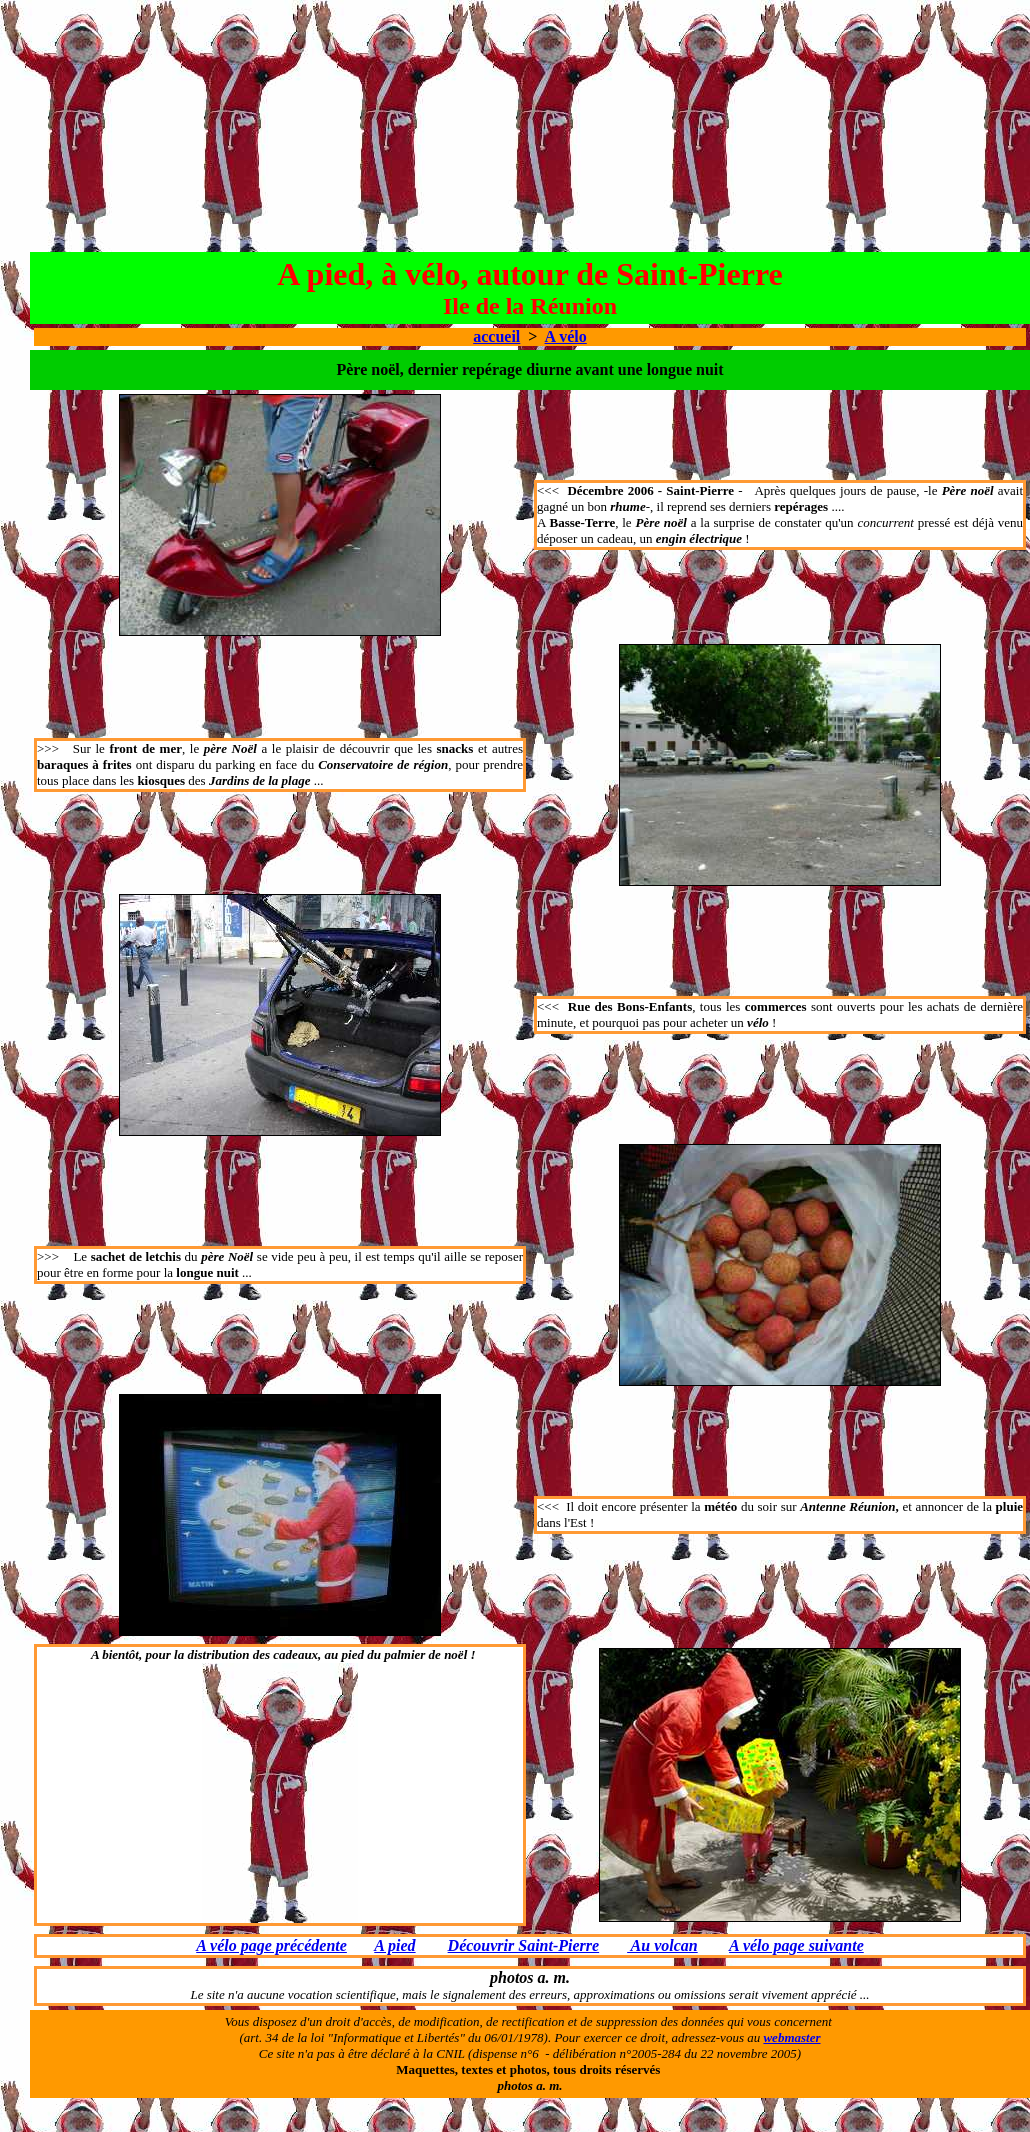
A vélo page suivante (796, 1945)
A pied (394, 1945)
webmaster (791, 2037)
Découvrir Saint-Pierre (524, 1945)
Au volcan (662, 1945)
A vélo (566, 336)
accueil (496, 336)
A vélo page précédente (271, 1945)
